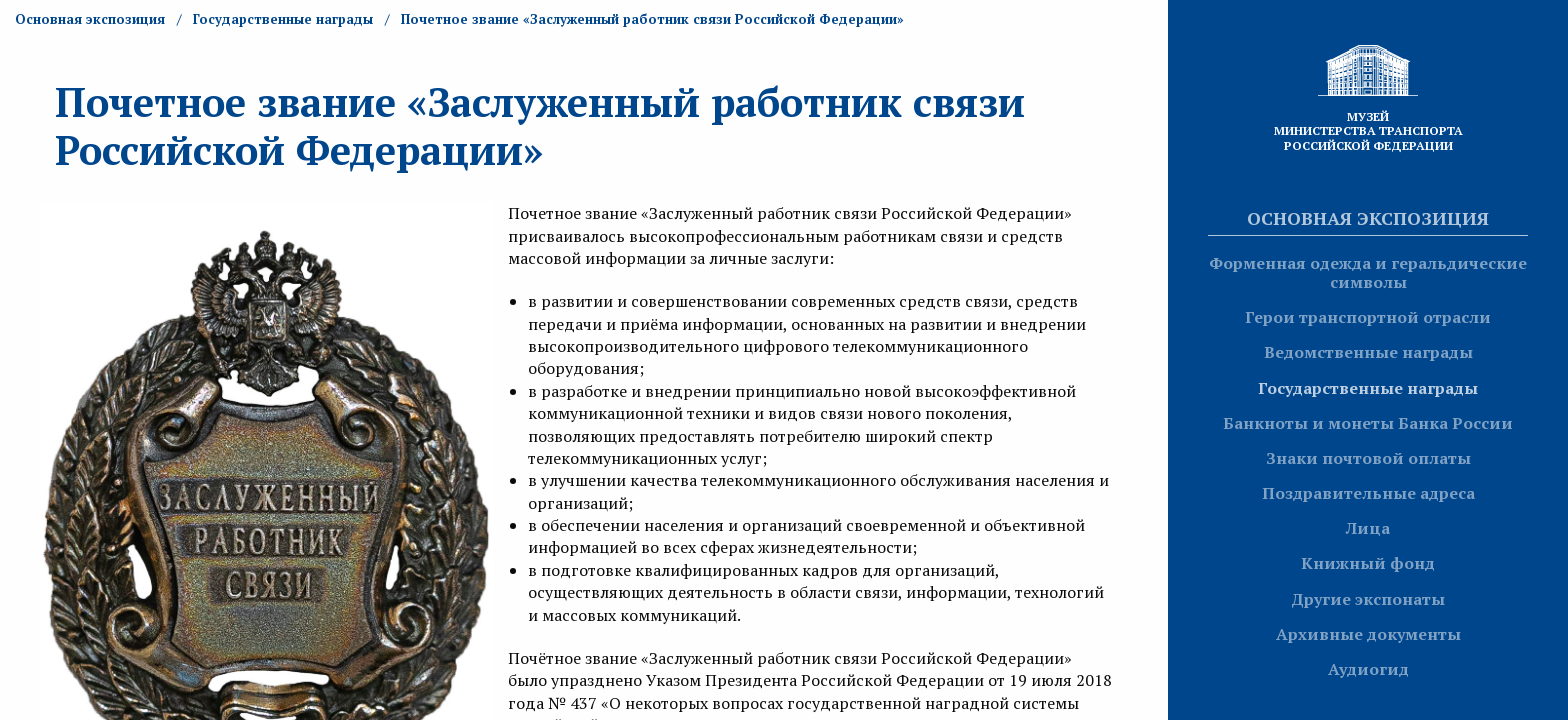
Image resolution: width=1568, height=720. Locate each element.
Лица (1368, 528)
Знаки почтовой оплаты (1368, 458)
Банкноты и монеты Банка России (1368, 423)
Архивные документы (1368, 634)
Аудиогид (1368, 669)
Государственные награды (1368, 388)
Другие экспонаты (1368, 599)
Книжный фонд (1368, 563)
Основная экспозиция (1368, 218)
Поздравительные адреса (1368, 493)
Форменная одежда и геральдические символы (1368, 272)
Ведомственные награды (1368, 352)
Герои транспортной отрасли (1368, 317)
